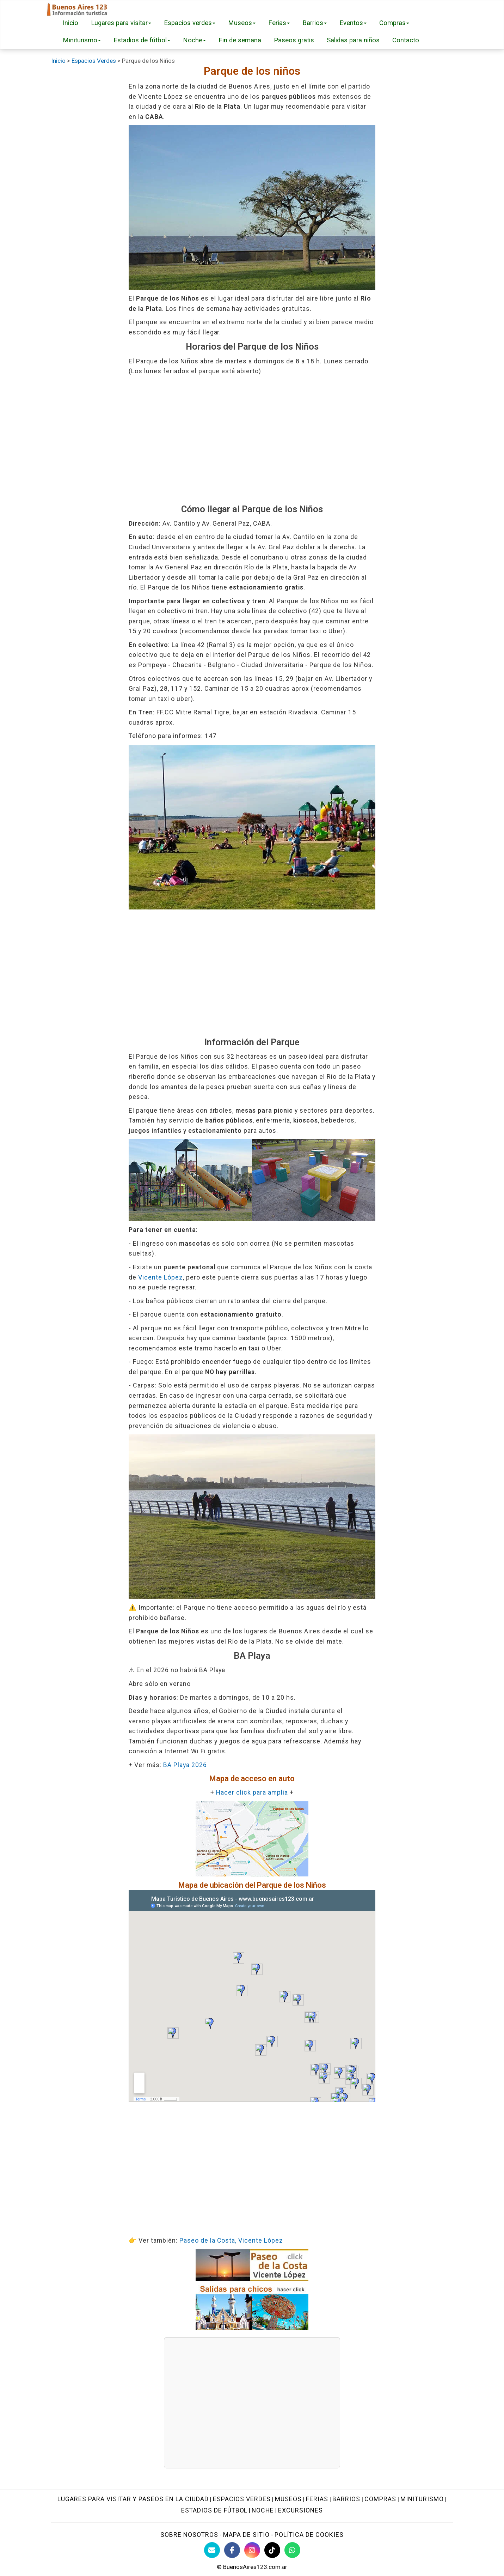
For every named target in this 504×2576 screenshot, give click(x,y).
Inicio (70, 23)
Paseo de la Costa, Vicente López (231, 2240)
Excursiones (300, 2510)
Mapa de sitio (246, 2534)
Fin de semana (240, 40)
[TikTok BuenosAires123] (272, 2550)
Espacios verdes (189, 23)
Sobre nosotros (189, 2534)
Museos (242, 23)
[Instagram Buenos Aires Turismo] (252, 2550)
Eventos (353, 23)
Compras (394, 23)
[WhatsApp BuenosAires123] (292, 2550)
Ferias (279, 23)
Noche (194, 40)
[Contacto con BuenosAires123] (212, 2550)
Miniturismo (82, 40)
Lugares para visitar (121, 23)
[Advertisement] (252, 440)
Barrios (314, 23)
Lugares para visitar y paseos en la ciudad (132, 2499)
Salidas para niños (353, 40)
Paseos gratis (294, 40)
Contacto (405, 40)
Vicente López (160, 1277)
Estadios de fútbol (141, 40)
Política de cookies (309, 2534)
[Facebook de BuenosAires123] (232, 2550)
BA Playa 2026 (185, 1764)
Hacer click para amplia (252, 1792)
